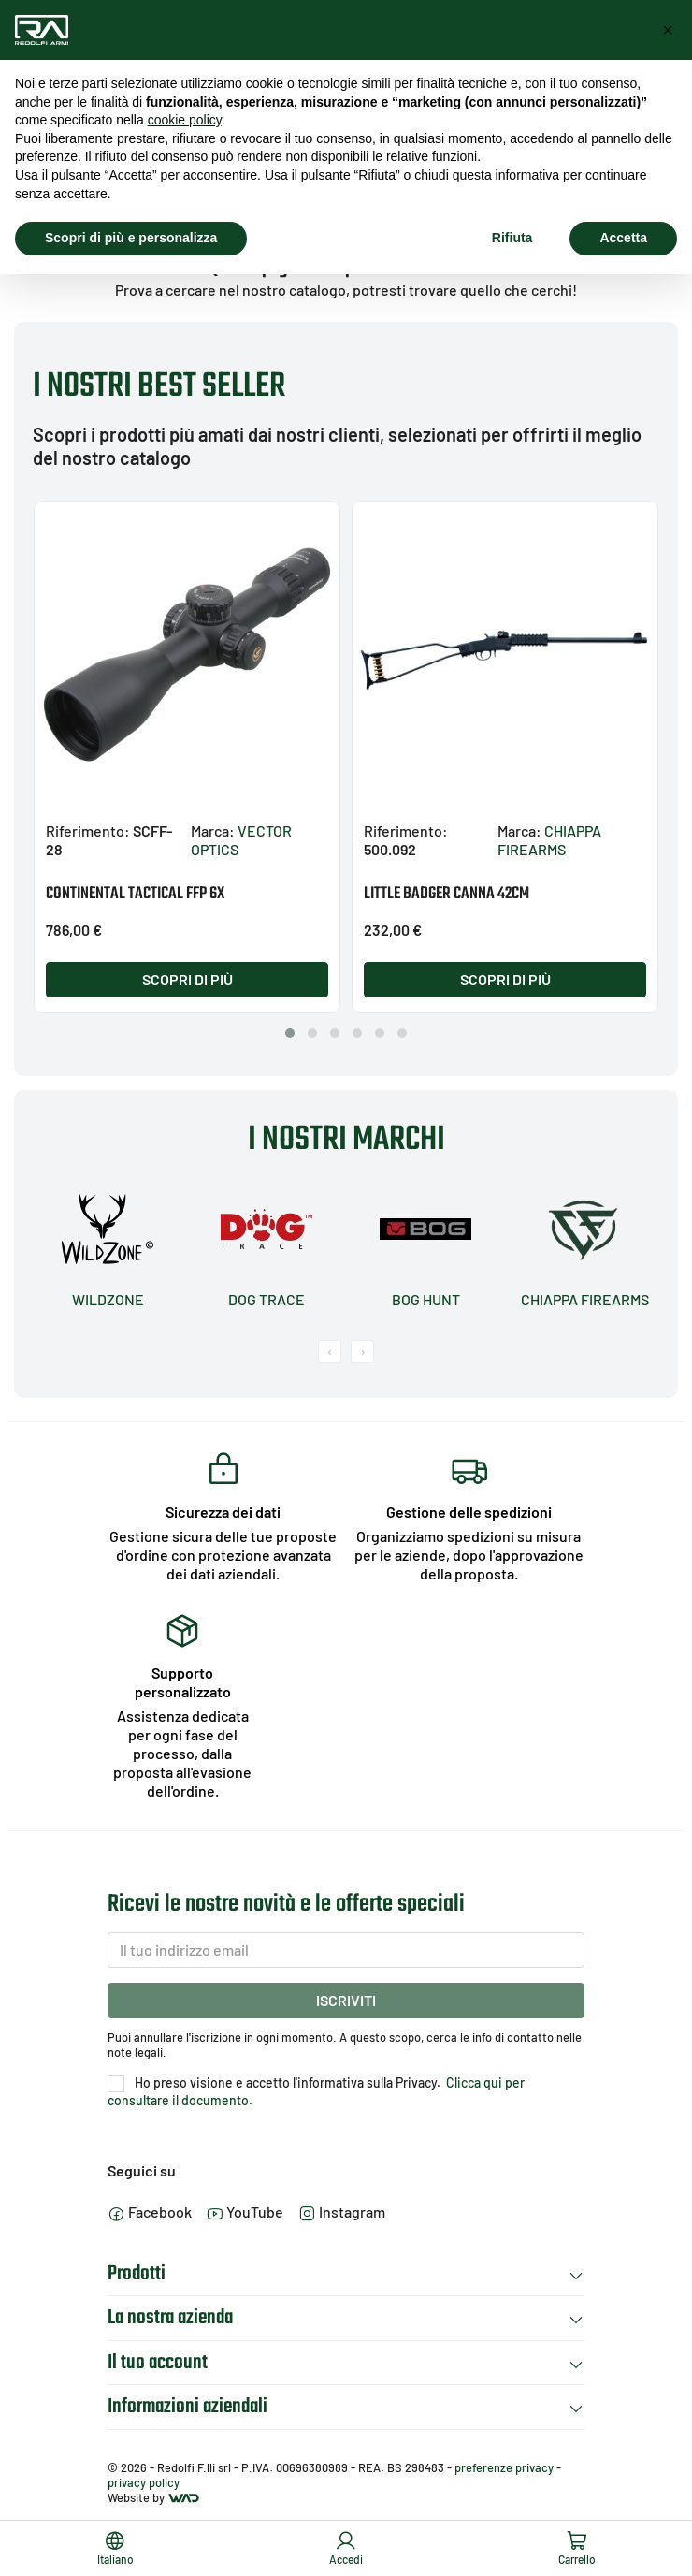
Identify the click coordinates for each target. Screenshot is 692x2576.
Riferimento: (88, 830)
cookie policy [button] (185, 119)
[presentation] (329, 1351)
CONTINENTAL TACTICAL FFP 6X (135, 894)
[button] (290, 1033)
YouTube (245, 2211)
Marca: (213, 830)
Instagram (341, 2211)
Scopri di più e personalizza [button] (131, 237)
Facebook (150, 2211)
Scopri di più (187, 979)
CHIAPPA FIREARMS (549, 840)
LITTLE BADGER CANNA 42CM (446, 894)
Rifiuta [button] (512, 237)
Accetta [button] (623, 237)
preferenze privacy (504, 2467)
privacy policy (144, 2482)
